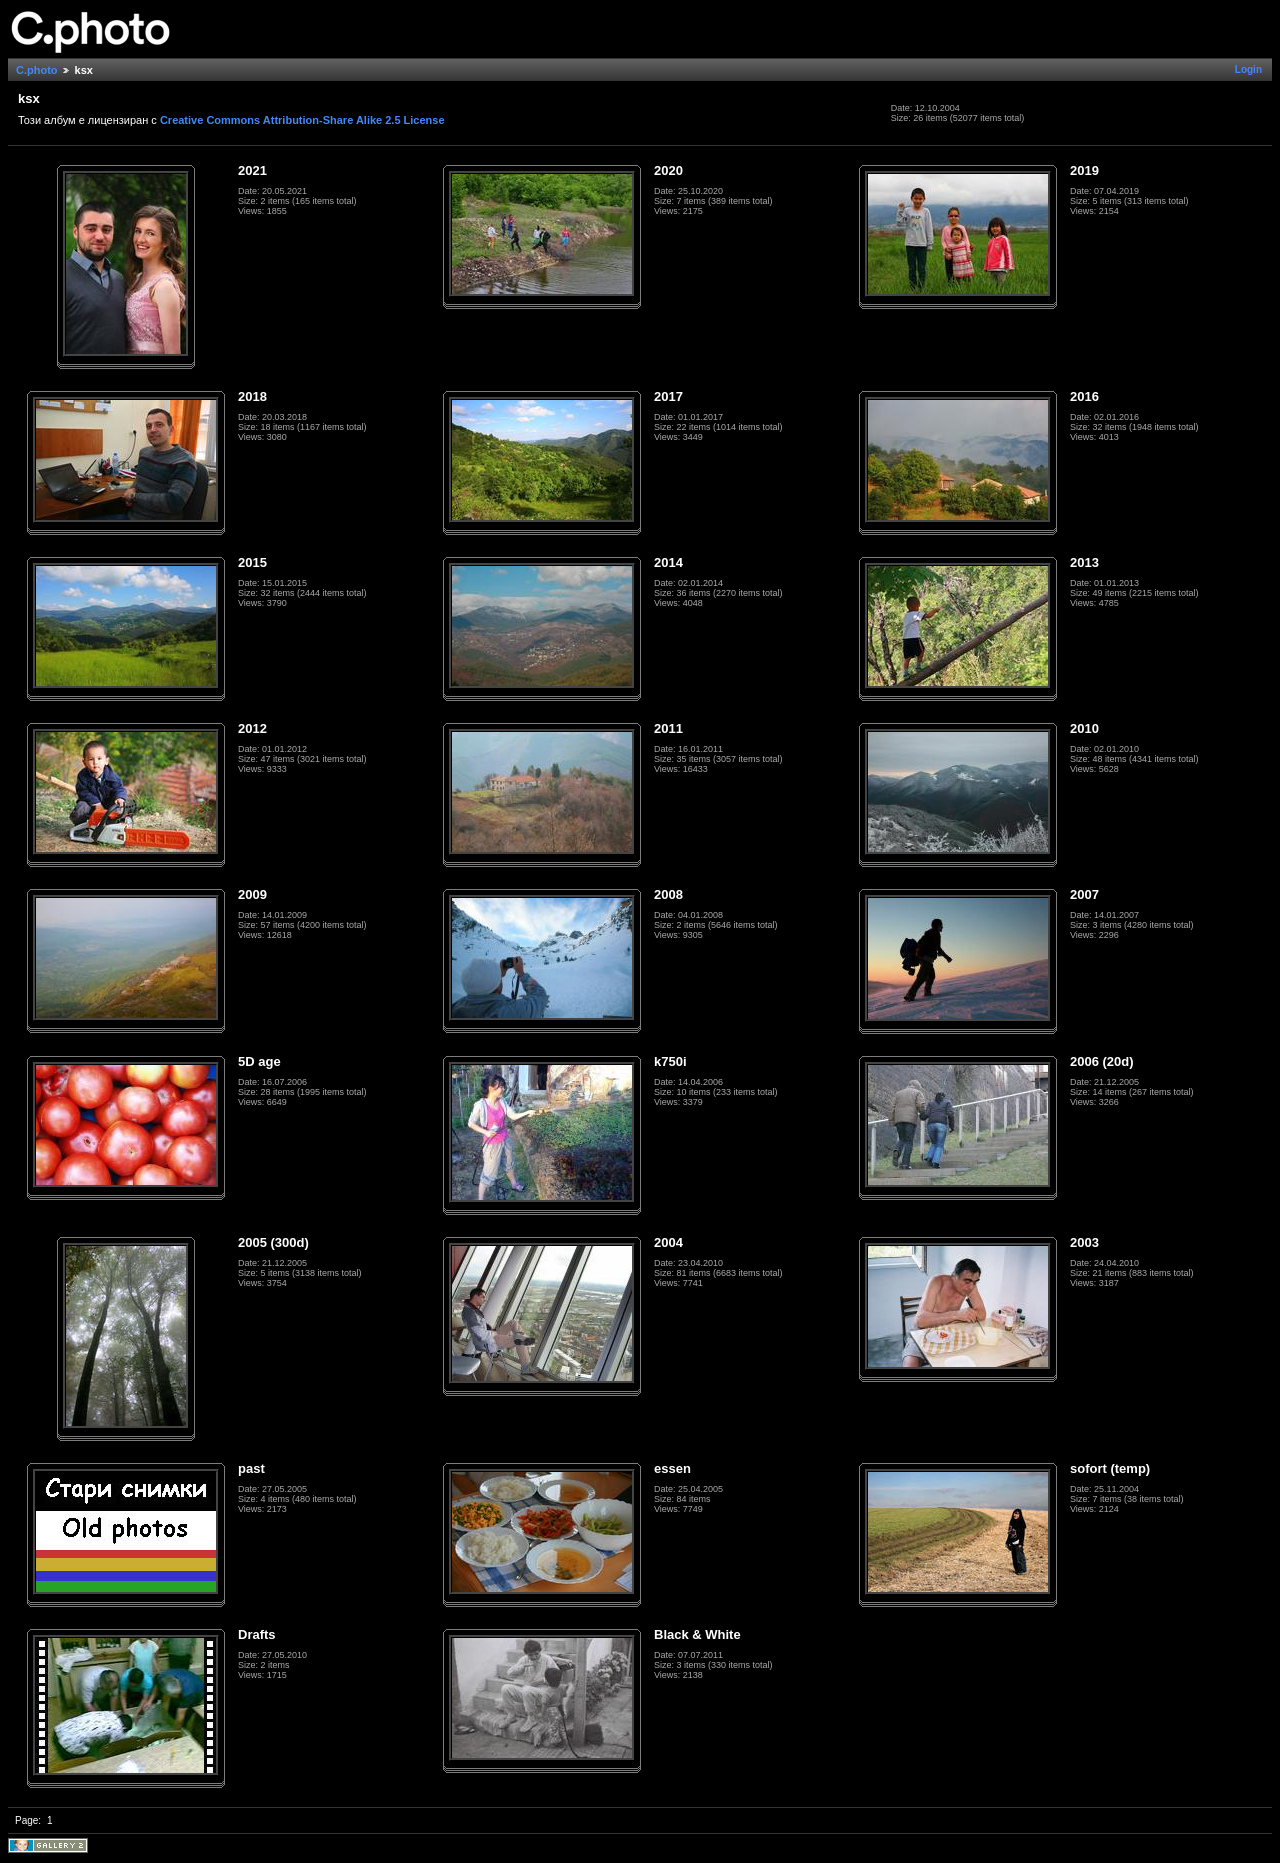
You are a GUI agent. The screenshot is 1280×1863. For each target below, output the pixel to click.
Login (1248, 69)
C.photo (37, 70)
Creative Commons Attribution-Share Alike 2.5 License (302, 120)
